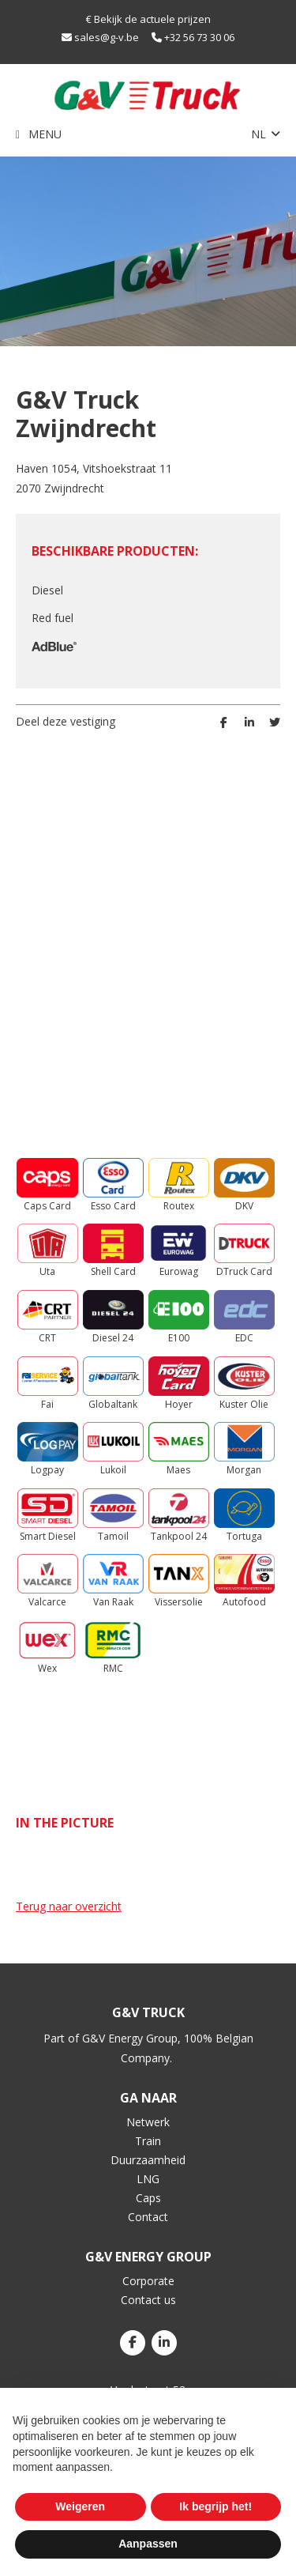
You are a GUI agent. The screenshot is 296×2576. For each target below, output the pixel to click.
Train (148, 2140)
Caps (148, 2197)
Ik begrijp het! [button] (215, 2506)
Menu (45, 133)
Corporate (148, 2280)
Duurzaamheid (148, 2159)
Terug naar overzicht (69, 1906)
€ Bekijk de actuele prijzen (148, 19)
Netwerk (148, 2121)
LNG (148, 2178)
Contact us (148, 2299)
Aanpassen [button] (148, 2543)
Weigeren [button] (80, 2506)
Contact (148, 2216)
